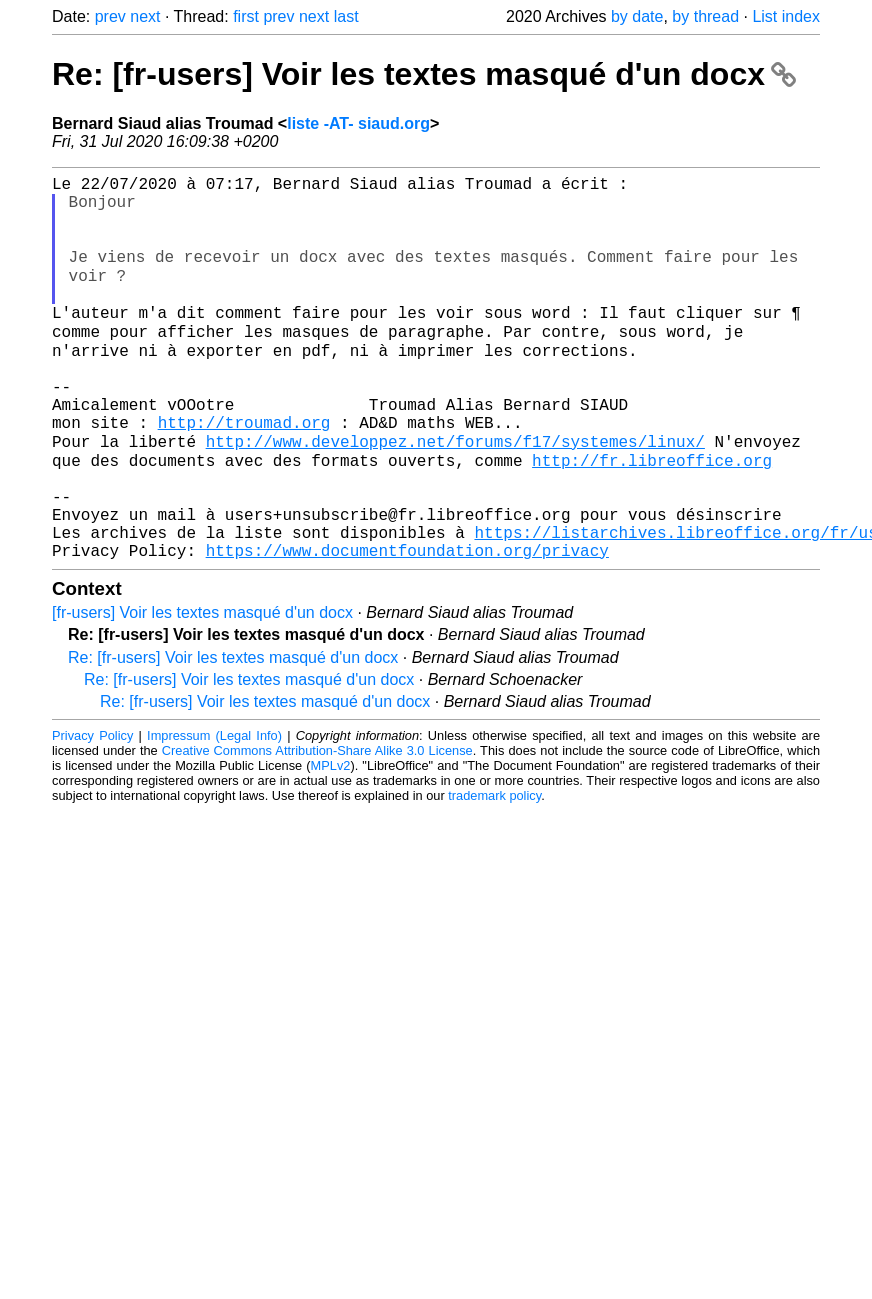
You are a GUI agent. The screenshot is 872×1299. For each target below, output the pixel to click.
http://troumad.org (244, 473)
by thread (705, 16)
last (346, 16)
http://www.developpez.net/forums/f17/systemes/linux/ (455, 495)
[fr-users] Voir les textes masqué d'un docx (202, 689)
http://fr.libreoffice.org (652, 517)
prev (110, 16)
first (246, 16)
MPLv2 (331, 842)
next (145, 16)
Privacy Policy (92, 812)
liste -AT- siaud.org (358, 123)
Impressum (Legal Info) (214, 812)
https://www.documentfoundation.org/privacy (407, 627)
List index (786, 16)
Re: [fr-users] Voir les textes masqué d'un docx (424, 74)
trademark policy (494, 872)
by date (637, 16)
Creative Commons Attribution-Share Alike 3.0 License (317, 827)
